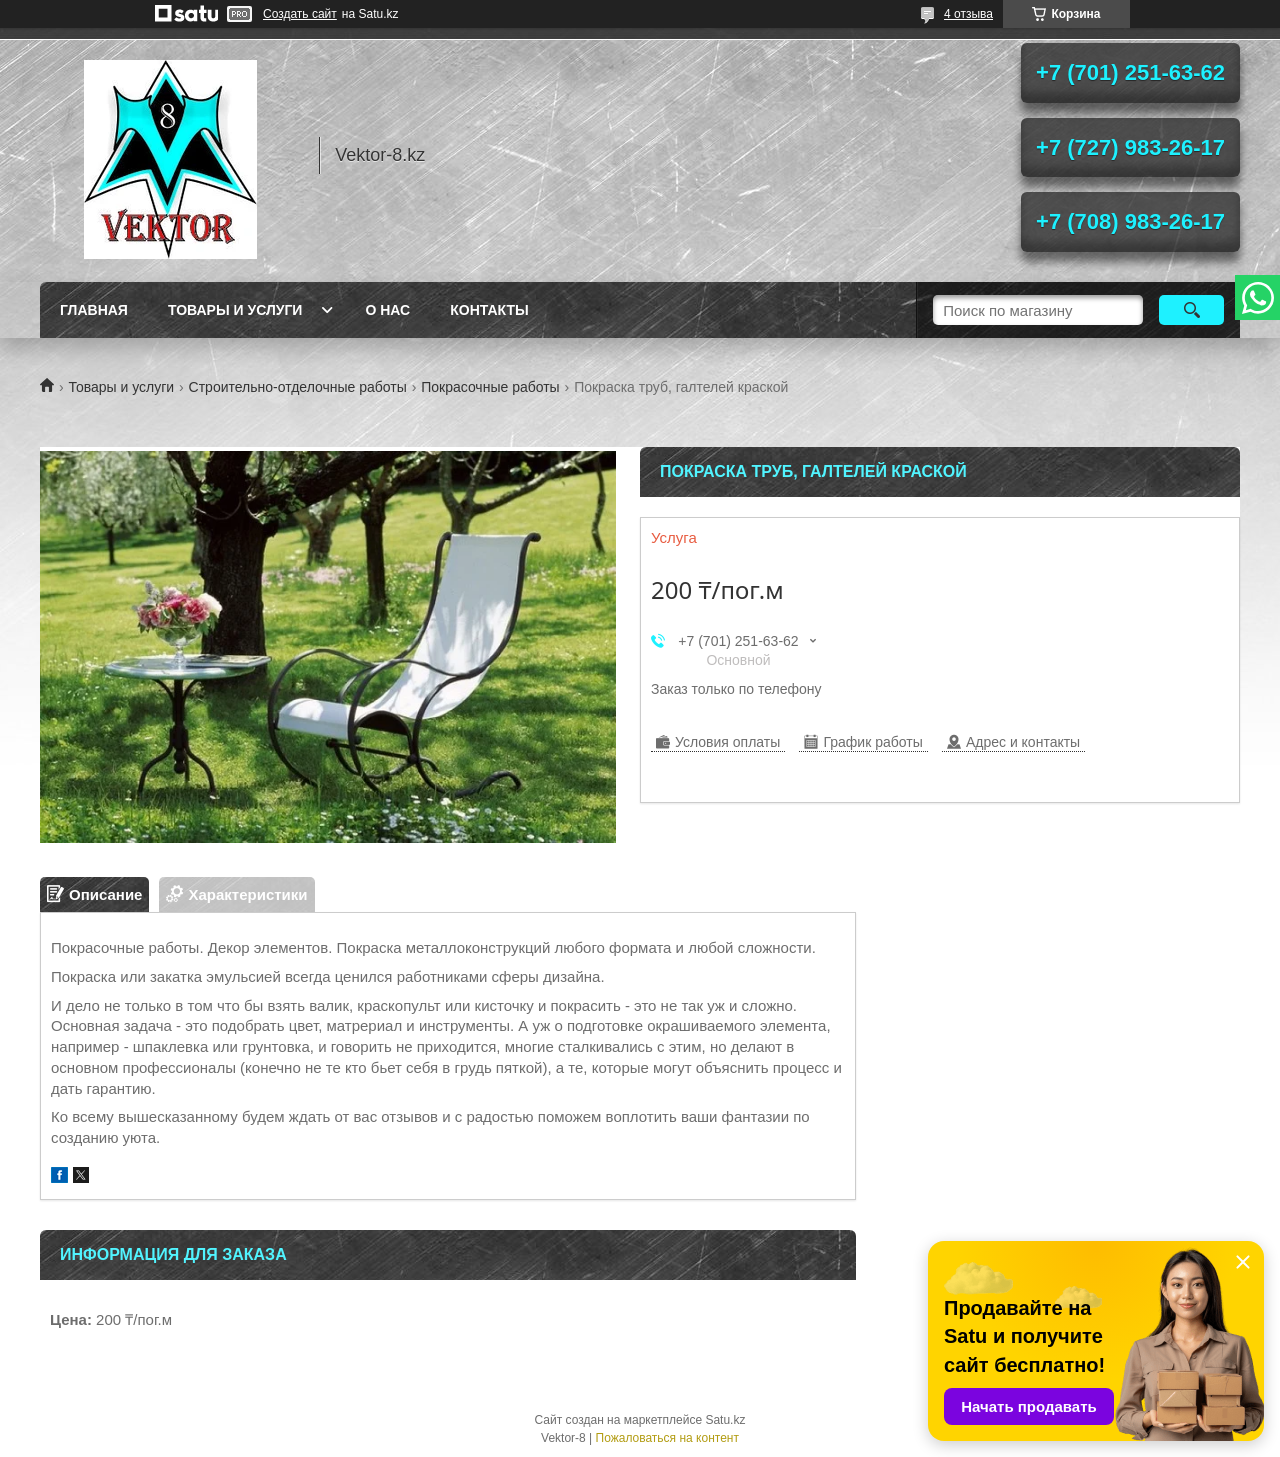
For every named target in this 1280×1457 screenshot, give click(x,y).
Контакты (489, 310)
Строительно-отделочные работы (298, 387)
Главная (94, 310)
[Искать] (1191, 310)
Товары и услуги (235, 310)
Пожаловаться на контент (667, 1438)
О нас (387, 310)
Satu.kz (725, 1420)
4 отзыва (968, 14)
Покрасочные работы (490, 387)
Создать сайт (300, 14)
